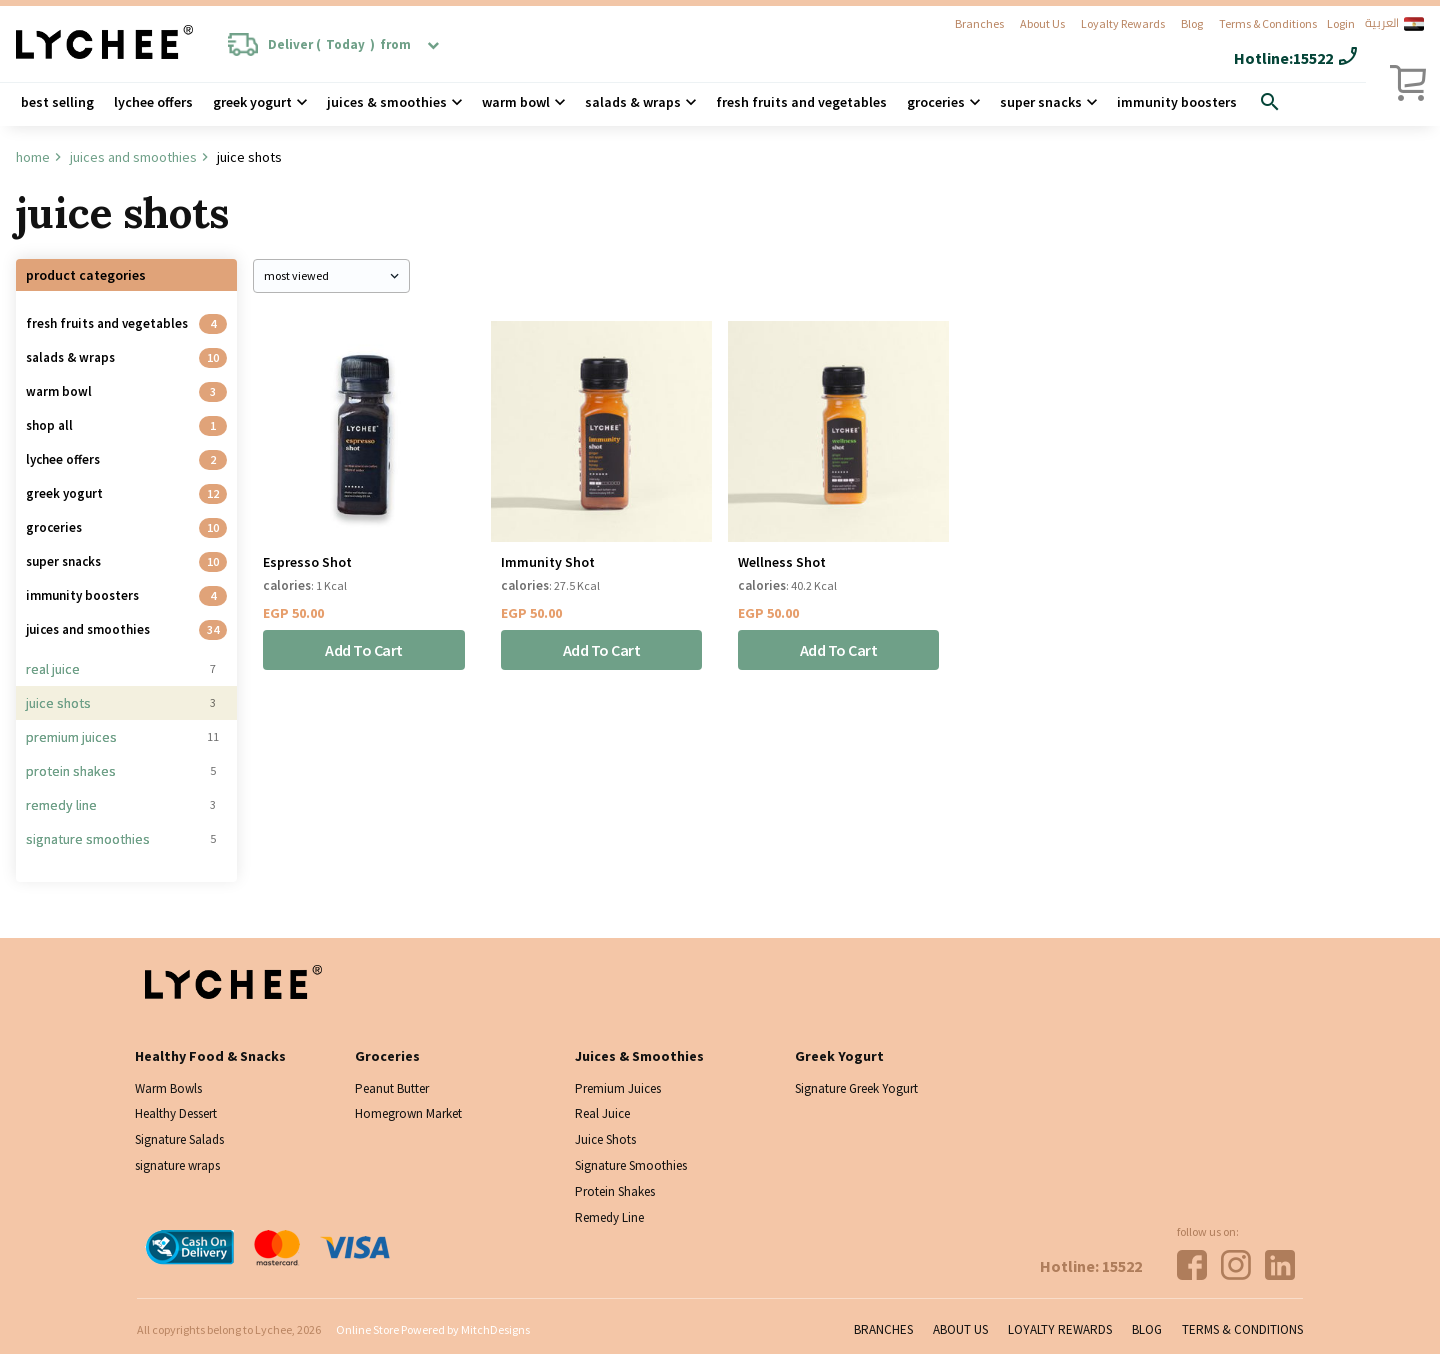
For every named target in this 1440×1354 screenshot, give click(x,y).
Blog (1192, 23)
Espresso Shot (307, 562)
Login (1341, 23)
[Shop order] (331, 276)
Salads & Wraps (70, 357)
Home (33, 157)
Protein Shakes (71, 771)
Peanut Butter (392, 1088)
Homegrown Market (408, 1113)
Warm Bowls (168, 1088)
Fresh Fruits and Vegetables (801, 102)
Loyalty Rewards (1123, 23)
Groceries (936, 102)
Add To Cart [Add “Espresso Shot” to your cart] (364, 650)
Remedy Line (61, 805)
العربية (1394, 24)
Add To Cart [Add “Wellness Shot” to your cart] (839, 650)
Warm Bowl (516, 102)
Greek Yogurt (252, 102)
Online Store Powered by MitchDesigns (433, 1329)
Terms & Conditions (1268, 23)
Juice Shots (58, 703)
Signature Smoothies (88, 839)
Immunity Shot (548, 562)
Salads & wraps (633, 102)
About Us (1042, 23)
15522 (1313, 58)
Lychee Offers (153, 102)
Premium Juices (71, 737)
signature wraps (177, 1165)
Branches (979, 23)
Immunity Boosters (1177, 102)
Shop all (49, 425)
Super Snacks (1041, 102)
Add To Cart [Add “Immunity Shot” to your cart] (602, 650)
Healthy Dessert (176, 1113)
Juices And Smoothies (133, 157)
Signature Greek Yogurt (856, 1088)
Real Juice (53, 669)
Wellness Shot (782, 562)
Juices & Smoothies (387, 102)
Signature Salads (179, 1139)
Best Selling (57, 102)
